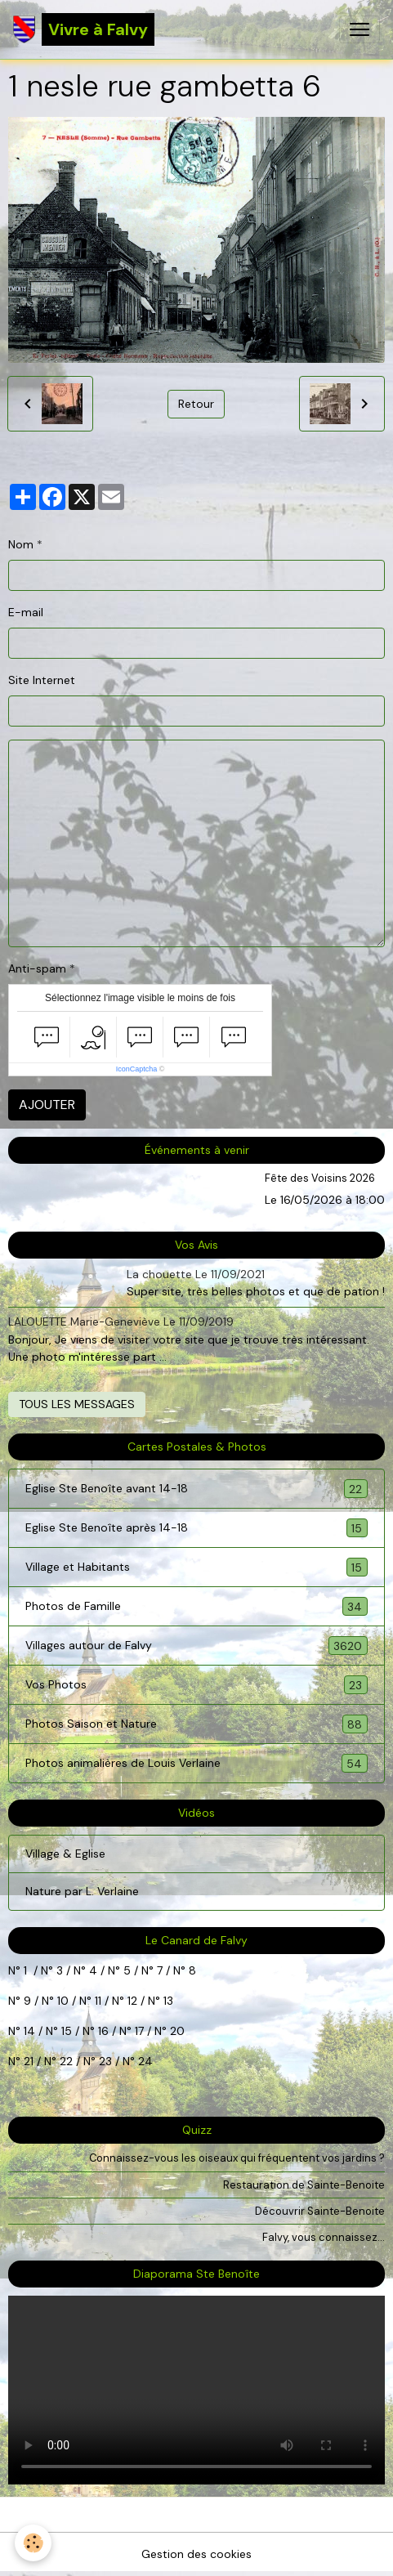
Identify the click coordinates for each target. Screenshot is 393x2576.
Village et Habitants (196, 1567)
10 (61, 2000)
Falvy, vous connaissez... (323, 2237)
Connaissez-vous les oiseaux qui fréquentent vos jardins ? (237, 2158)
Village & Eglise (65, 1853)
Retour (196, 403)
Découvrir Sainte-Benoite (320, 2211)
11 (96, 2000)
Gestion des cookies (196, 2554)
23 (105, 2061)
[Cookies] (33, 2543)
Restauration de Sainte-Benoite (304, 2185)
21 (30, 2061)
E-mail (25, 612)
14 (29, 2031)
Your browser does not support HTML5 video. (196, 2390)
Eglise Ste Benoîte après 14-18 (196, 1527)
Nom (20, 544)
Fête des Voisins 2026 (320, 1178)
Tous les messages (77, 1404)
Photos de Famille (196, 1606)
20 (176, 2031)
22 (64, 2061)
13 (168, 2000)
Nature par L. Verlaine (82, 1891)
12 (134, 2000)
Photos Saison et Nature (196, 1724)
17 (139, 2031)
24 (144, 2061)
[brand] (83, 29)
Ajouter (47, 1104)
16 (103, 2031)
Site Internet (41, 680)
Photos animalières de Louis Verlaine (196, 1763)
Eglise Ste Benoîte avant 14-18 (196, 1488)
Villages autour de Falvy (196, 1645)
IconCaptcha (137, 1069)
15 (66, 2031)
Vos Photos (196, 1684)
